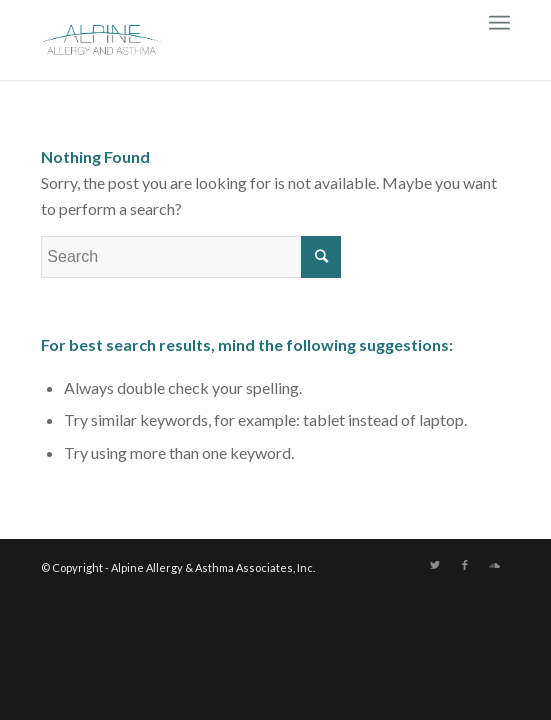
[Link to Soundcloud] (495, 565)
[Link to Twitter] (435, 565)
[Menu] (499, 20)
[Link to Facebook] (465, 565)
